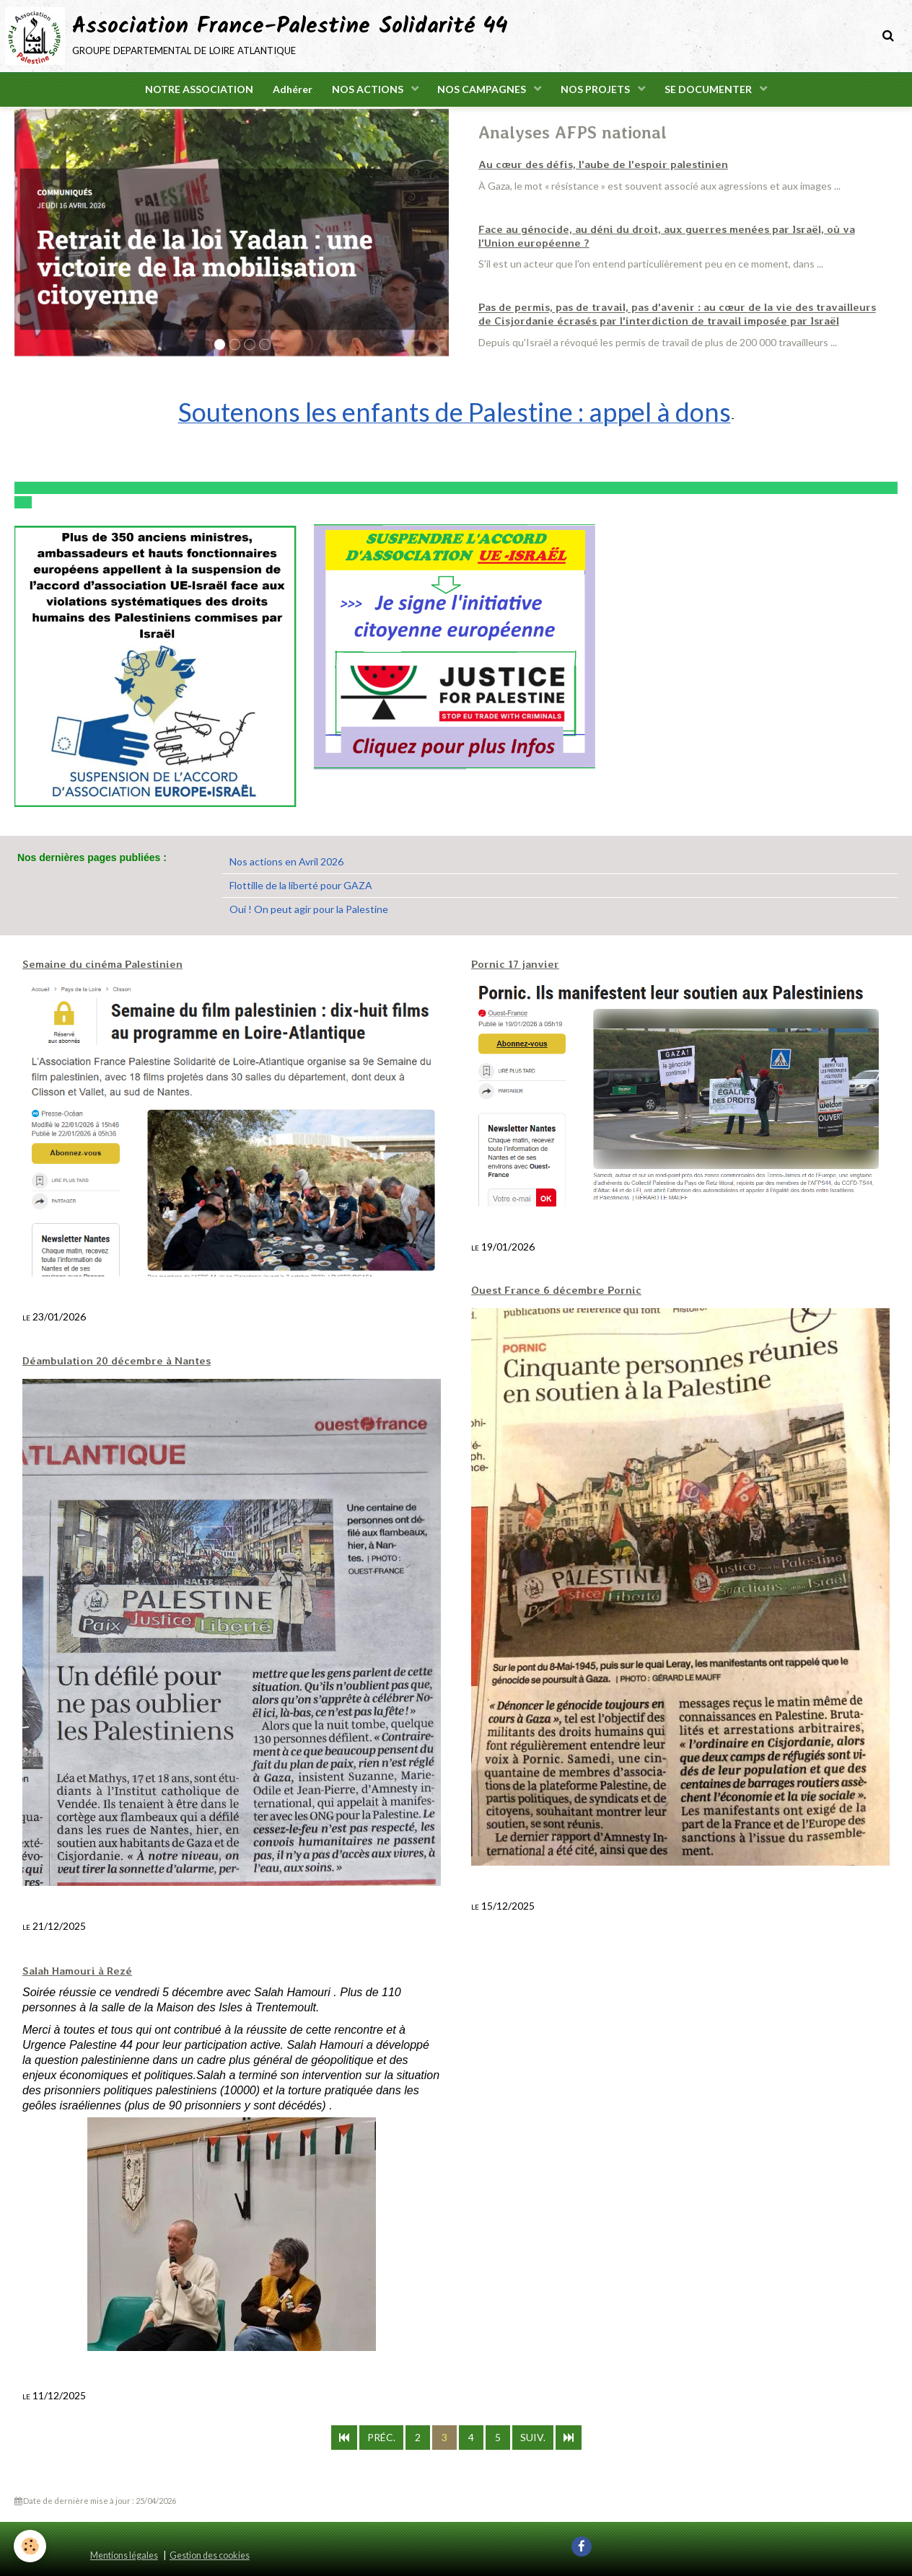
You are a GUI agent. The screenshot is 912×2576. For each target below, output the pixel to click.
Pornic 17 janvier (513, 964)
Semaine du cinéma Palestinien (97, 964)
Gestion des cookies (210, 2554)
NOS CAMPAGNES (484, 90)
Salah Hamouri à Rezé (75, 1970)
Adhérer (289, 90)
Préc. (381, 2436)
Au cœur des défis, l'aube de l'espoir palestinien (594, 166)
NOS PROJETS (600, 90)
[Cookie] (30, 2546)
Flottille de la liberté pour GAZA (300, 885)
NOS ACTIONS (367, 90)
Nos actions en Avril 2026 (286, 861)
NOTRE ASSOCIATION (193, 90)
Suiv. (532, 2436)
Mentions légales (124, 2554)
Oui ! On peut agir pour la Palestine (308, 909)
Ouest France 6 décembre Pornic (550, 1290)
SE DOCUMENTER (715, 90)
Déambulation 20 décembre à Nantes (111, 1361)
